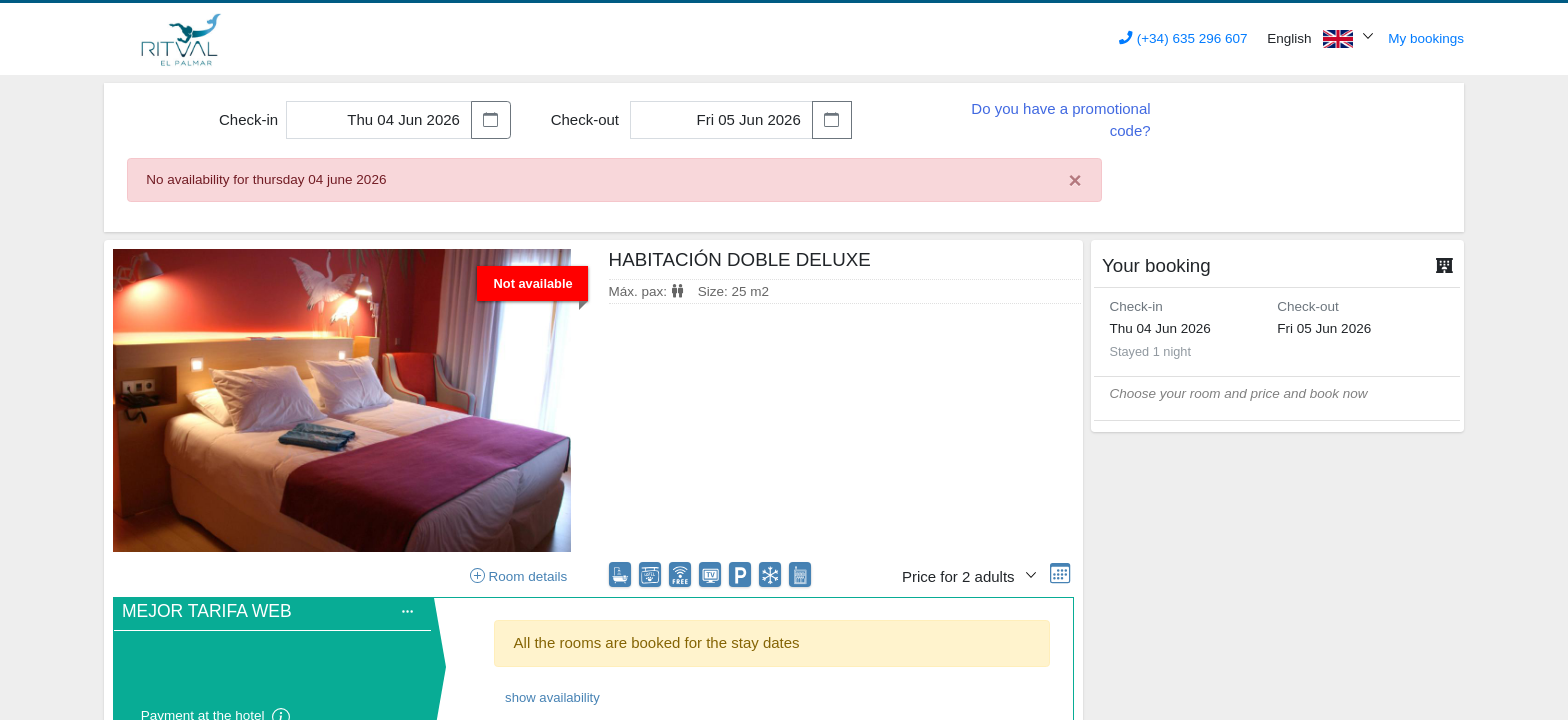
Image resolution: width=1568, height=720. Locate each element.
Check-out (585, 119)
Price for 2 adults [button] (960, 576)
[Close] (1075, 181)
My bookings (1426, 38)
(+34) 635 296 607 (1183, 38)
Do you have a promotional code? (1060, 120)
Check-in (248, 119)
